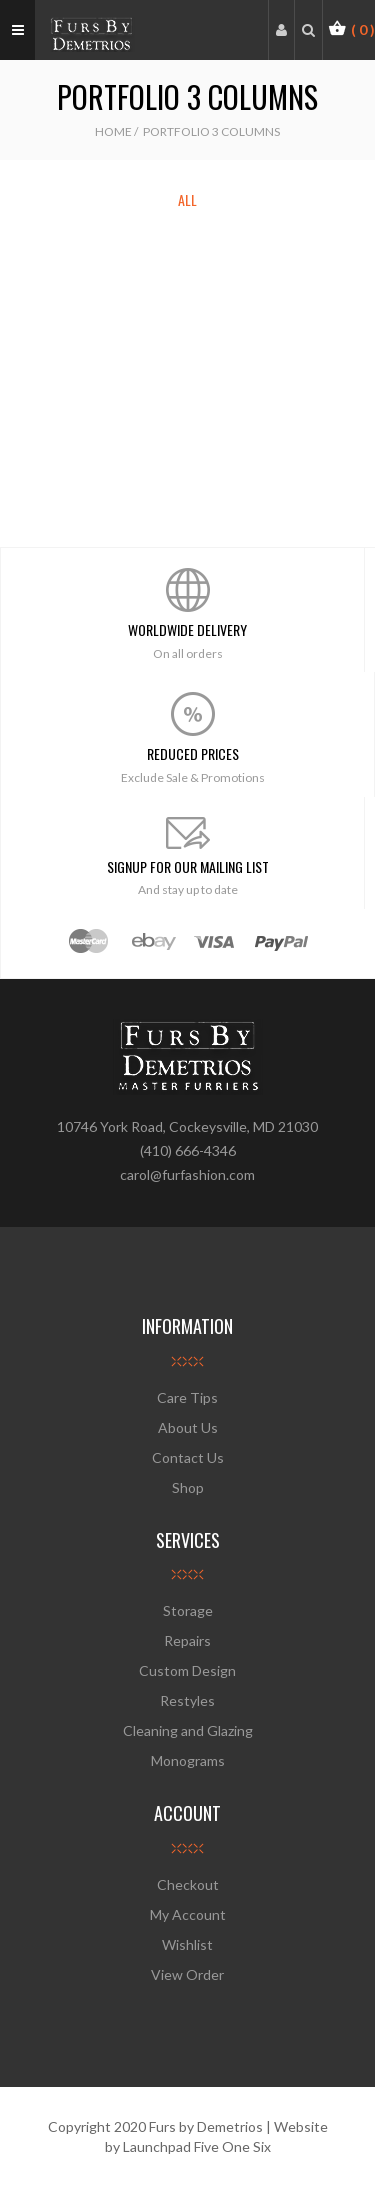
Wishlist (187, 1944)
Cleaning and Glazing (188, 1730)
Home (113, 131)
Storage (188, 1610)
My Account (188, 1914)
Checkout (188, 1884)
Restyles (187, 1700)
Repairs (187, 1640)
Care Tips (187, 1397)
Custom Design (187, 1670)
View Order (187, 1974)
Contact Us (188, 1457)
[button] (351, 29)
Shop (188, 1487)
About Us (188, 1427)
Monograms (188, 1760)
